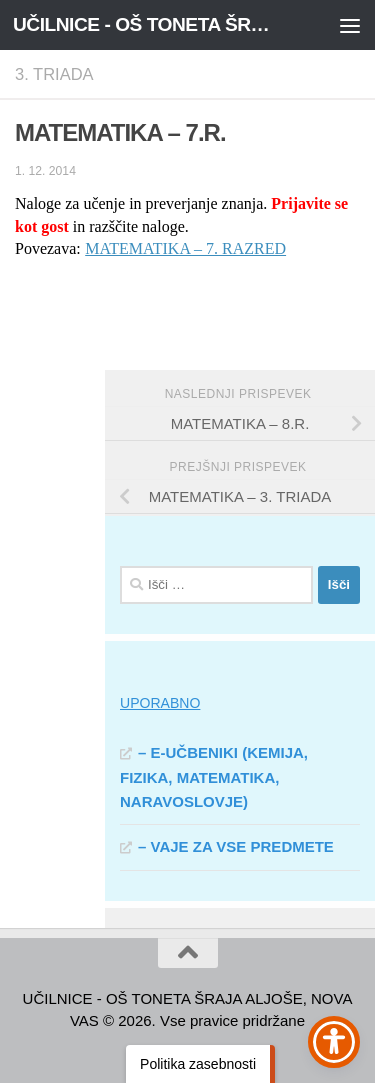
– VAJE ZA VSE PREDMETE (236, 846)
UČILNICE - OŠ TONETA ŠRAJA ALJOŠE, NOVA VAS (148, 24)
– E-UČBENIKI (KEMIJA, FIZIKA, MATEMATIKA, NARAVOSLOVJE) (214, 777)
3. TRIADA (54, 74)
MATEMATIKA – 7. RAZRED (185, 248)
